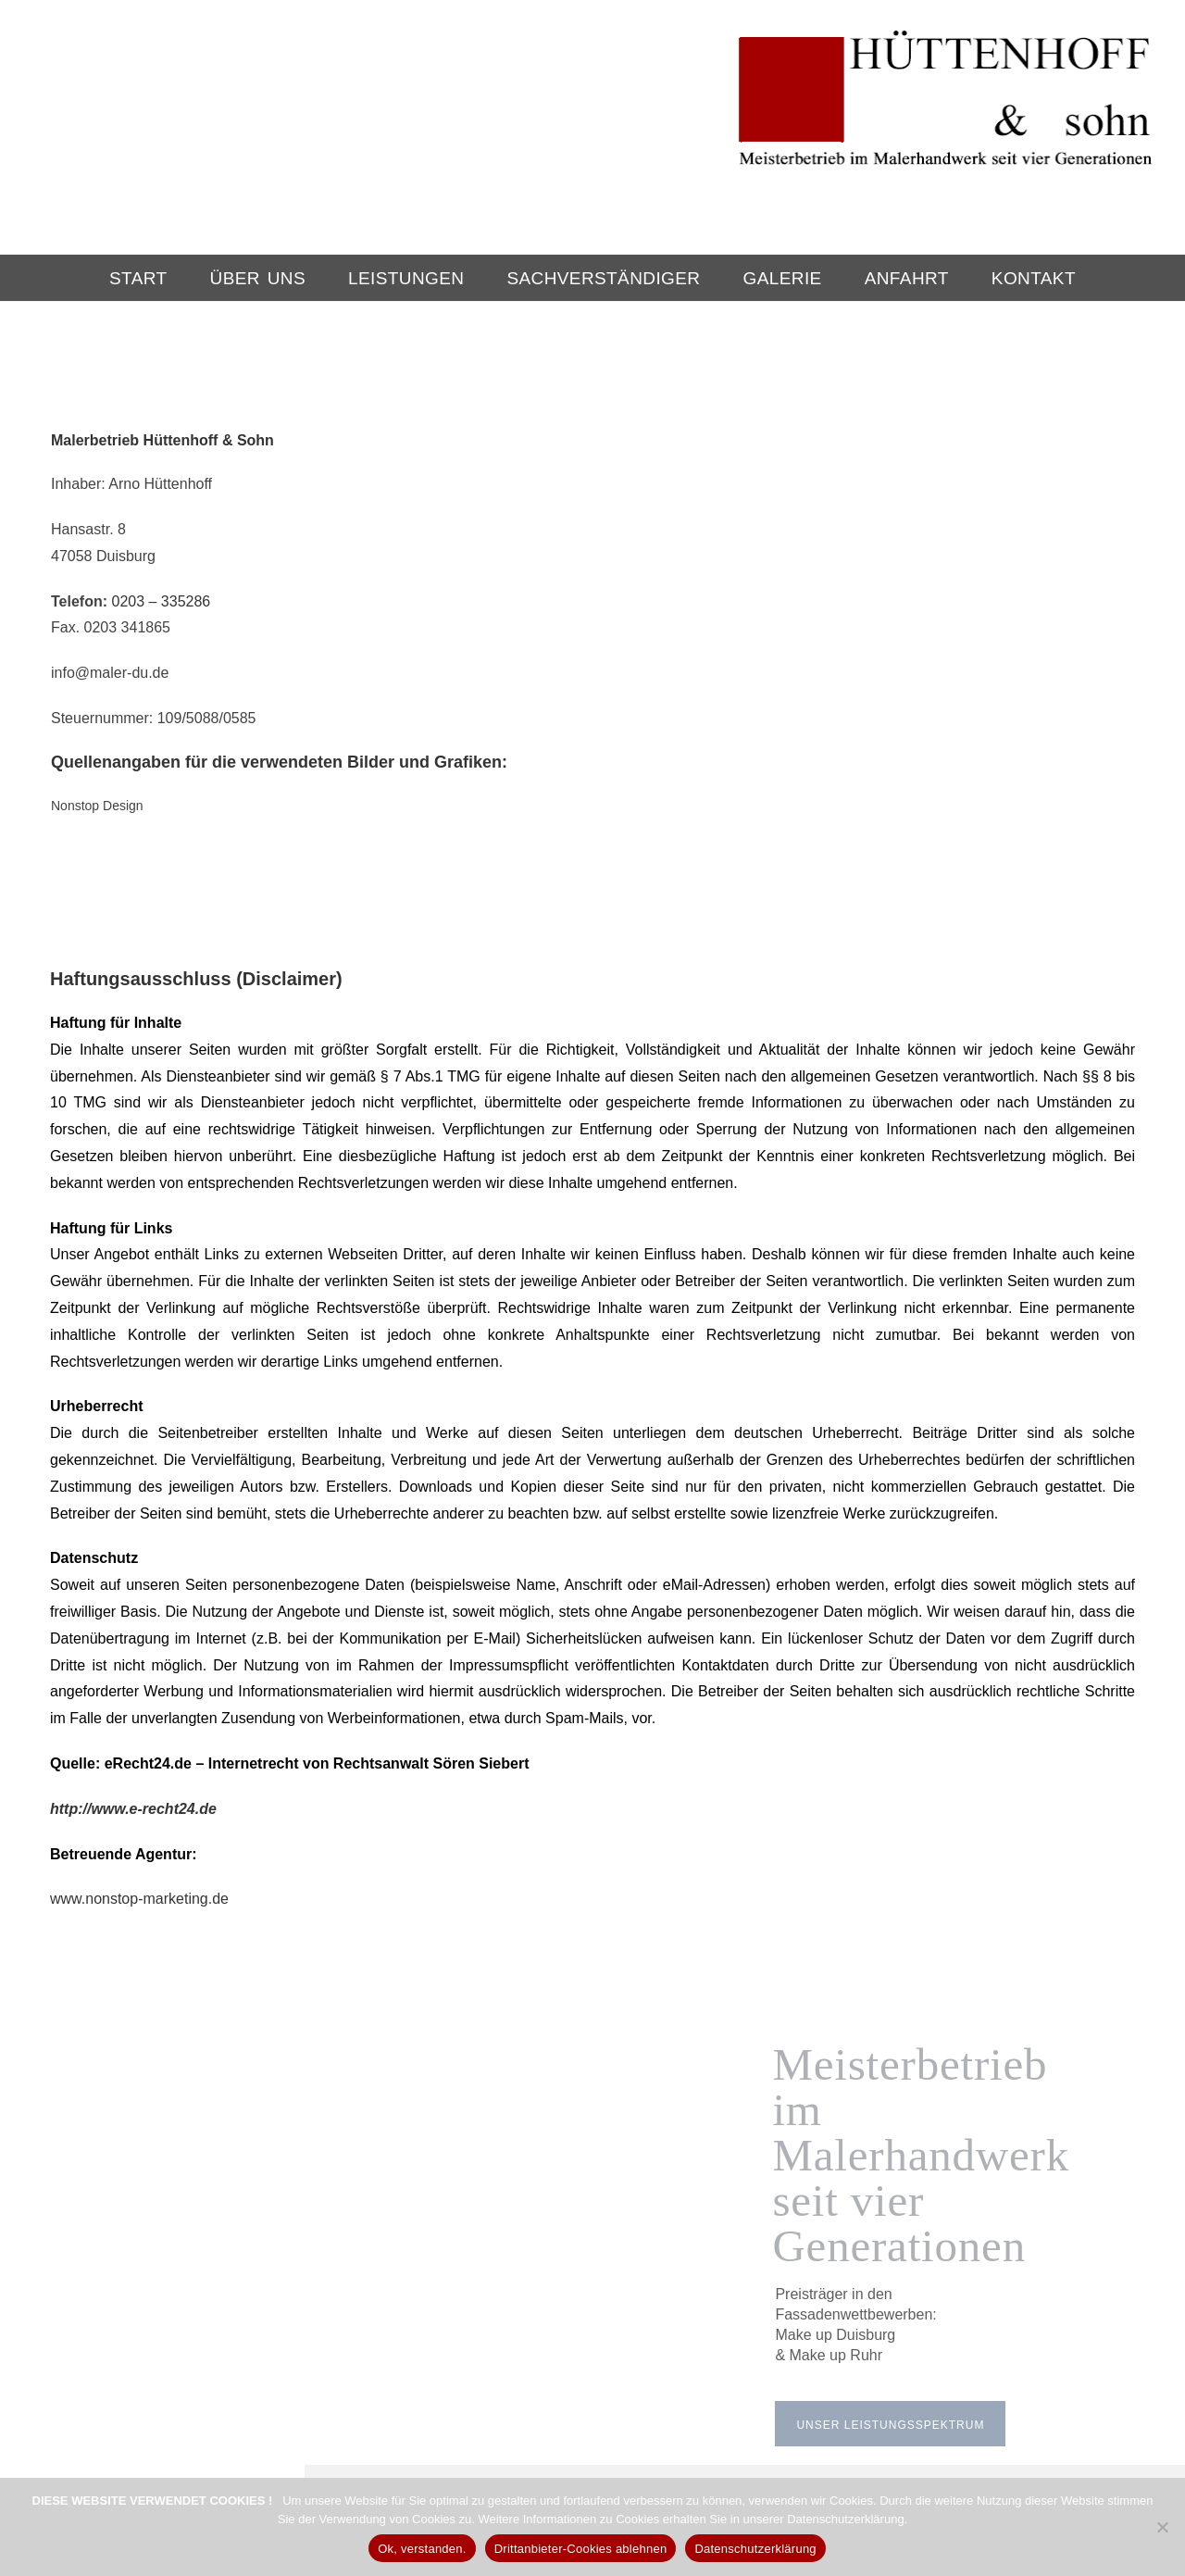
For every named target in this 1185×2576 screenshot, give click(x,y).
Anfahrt (907, 278)
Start (138, 278)
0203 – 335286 (160, 601)
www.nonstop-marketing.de (139, 1769)
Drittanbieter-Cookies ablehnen (580, 2549)
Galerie (782, 278)
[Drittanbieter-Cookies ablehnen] (1162, 2527)
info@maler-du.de (730, 2404)
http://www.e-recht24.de (133, 1678)
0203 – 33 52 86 (548, 2404)
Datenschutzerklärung (755, 2549)
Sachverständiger (603, 278)
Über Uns (258, 278)
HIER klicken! (558, 2424)
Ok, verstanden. (422, 2549)
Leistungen (406, 278)
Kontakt (1034, 278)
